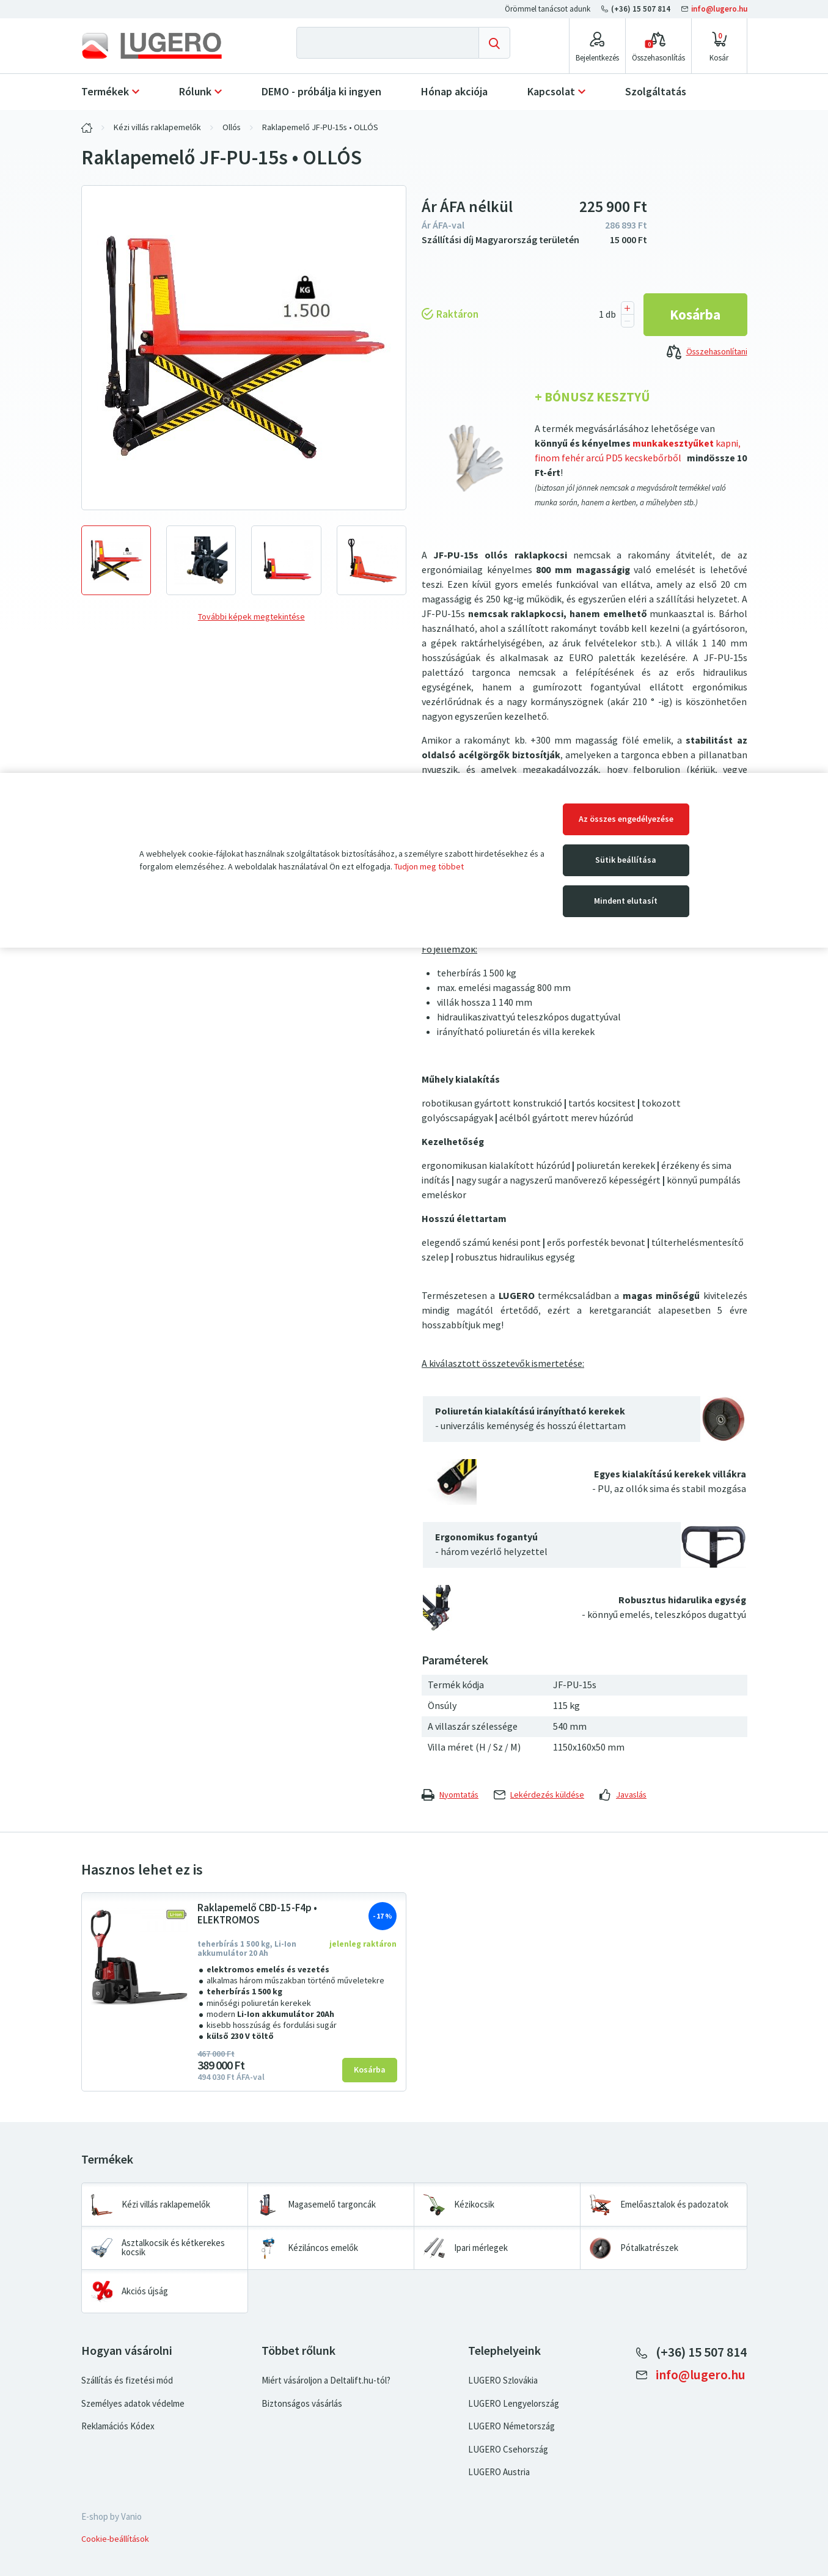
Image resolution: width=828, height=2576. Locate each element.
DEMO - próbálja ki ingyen (321, 91)
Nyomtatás (450, 1795)
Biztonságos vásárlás (302, 2404)
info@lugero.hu (714, 9)
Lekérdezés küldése (539, 1795)
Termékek (105, 91)
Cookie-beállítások (115, 2539)
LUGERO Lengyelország (513, 2404)
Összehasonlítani (707, 352)
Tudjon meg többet (429, 867)
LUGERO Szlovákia (503, 2380)
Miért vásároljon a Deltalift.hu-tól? (326, 2380)
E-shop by (111, 2517)
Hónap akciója (454, 91)
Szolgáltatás (655, 91)
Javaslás (623, 1795)
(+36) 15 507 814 (636, 9)
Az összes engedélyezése (626, 819)
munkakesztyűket (672, 443)
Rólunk (195, 91)
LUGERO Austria (499, 2472)
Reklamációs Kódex (118, 2426)
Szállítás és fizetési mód (127, 2380)
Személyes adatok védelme (133, 2404)
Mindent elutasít (626, 901)
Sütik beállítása (625, 860)
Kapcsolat (551, 91)
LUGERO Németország (511, 2426)
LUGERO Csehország (508, 2449)
